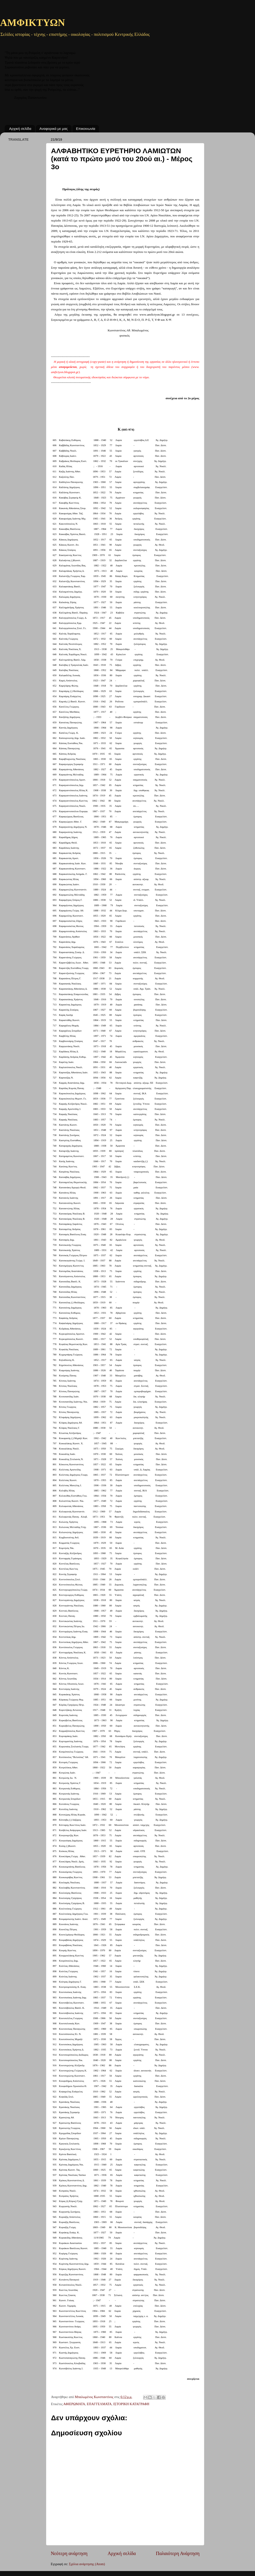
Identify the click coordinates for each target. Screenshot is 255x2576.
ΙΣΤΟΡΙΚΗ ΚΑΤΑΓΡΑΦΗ (131, 2404)
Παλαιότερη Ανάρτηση (178, 2553)
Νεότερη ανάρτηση (69, 2553)
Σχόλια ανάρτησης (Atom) (87, 2564)
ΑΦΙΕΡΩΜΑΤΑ (74, 2404)
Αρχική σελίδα (20, 129)
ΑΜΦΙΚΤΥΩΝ (32, 23)
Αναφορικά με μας (53, 129)
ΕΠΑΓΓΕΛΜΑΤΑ (99, 2404)
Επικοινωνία (85, 129)
